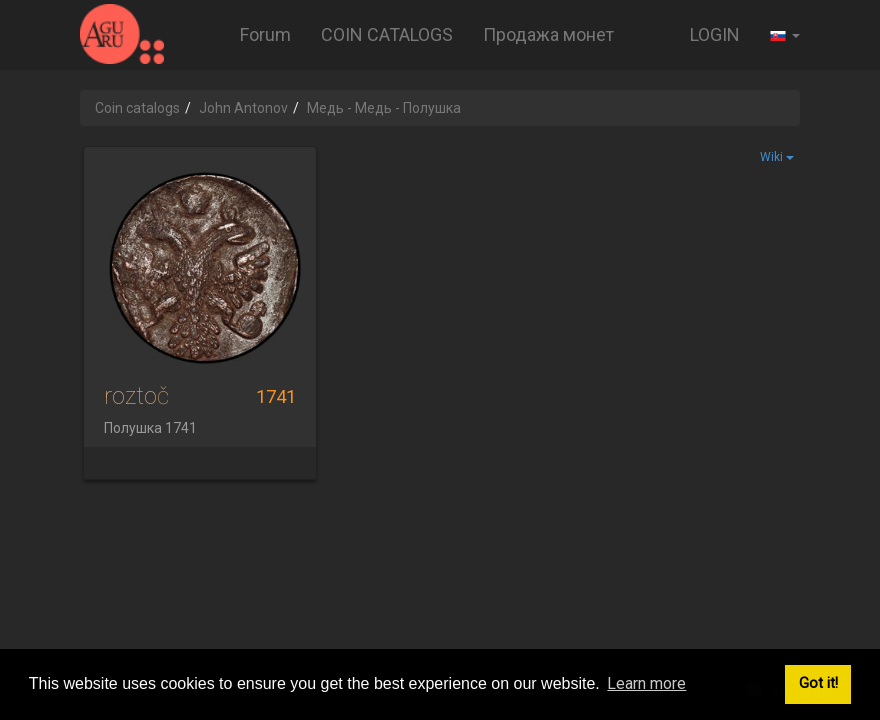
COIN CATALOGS (387, 34)
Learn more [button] (646, 683)
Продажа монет (548, 34)
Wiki (777, 157)
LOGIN (715, 34)
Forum (265, 34)
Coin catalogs (137, 108)
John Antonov (243, 108)
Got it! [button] (818, 683)
